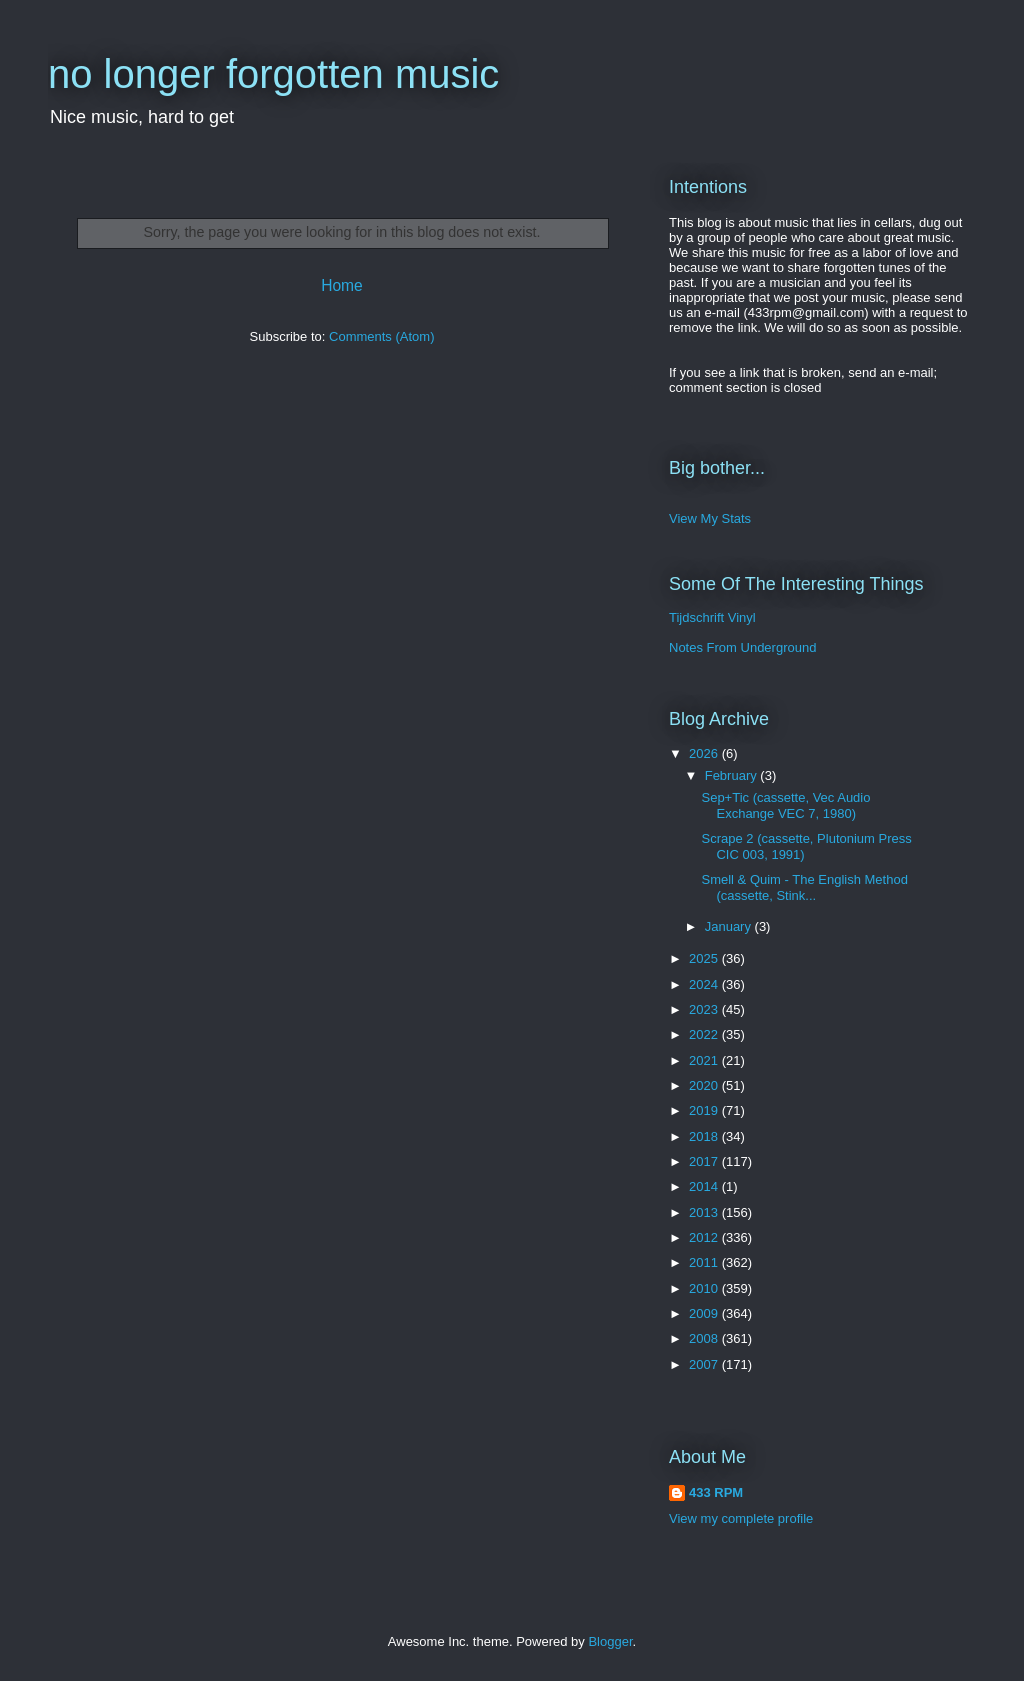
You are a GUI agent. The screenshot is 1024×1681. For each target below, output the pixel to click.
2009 (705, 1313)
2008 (705, 1338)
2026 (705, 753)
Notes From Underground (742, 647)
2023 (705, 1009)
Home (342, 285)
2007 (705, 1364)
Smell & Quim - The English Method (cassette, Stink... (804, 887)
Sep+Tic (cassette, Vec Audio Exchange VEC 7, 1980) (785, 805)
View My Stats (710, 518)
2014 (705, 1186)
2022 (705, 1034)
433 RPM (716, 1492)
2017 (705, 1161)
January (730, 926)
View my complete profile (741, 1518)
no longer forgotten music (273, 74)
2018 (705, 1136)
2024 (705, 984)
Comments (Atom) (381, 336)
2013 (705, 1212)
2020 (705, 1085)
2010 (705, 1288)
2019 (705, 1110)
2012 (705, 1237)
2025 (705, 958)
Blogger (610, 1641)
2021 (705, 1060)
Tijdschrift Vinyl (712, 617)
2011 (705, 1262)
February (733, 775)
